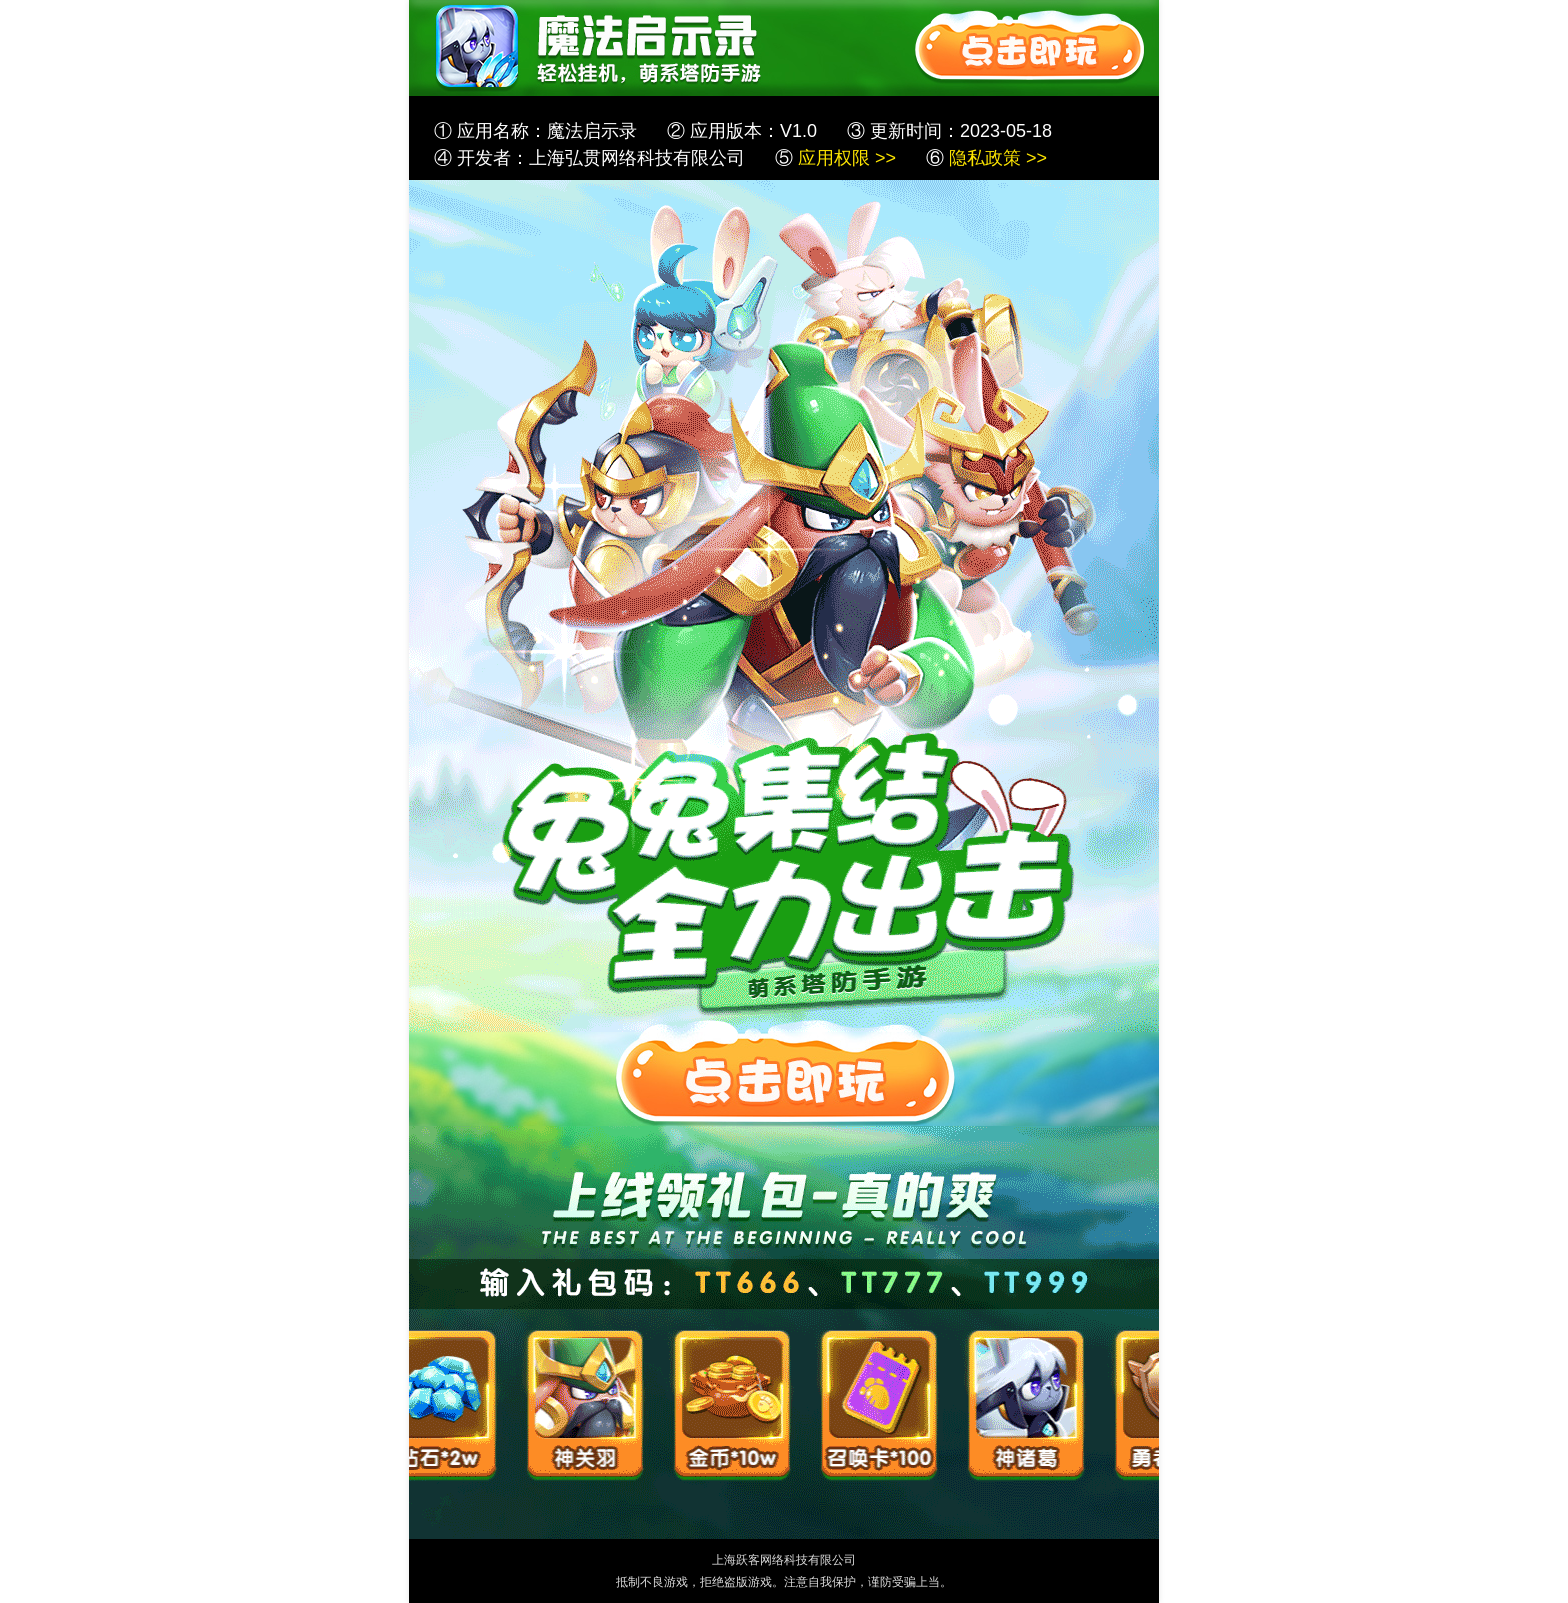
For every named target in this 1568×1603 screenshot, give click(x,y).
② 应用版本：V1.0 (742, 131)
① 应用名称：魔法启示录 (535, 131)
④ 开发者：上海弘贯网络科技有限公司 (589, 158)
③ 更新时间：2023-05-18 (949, 131)
